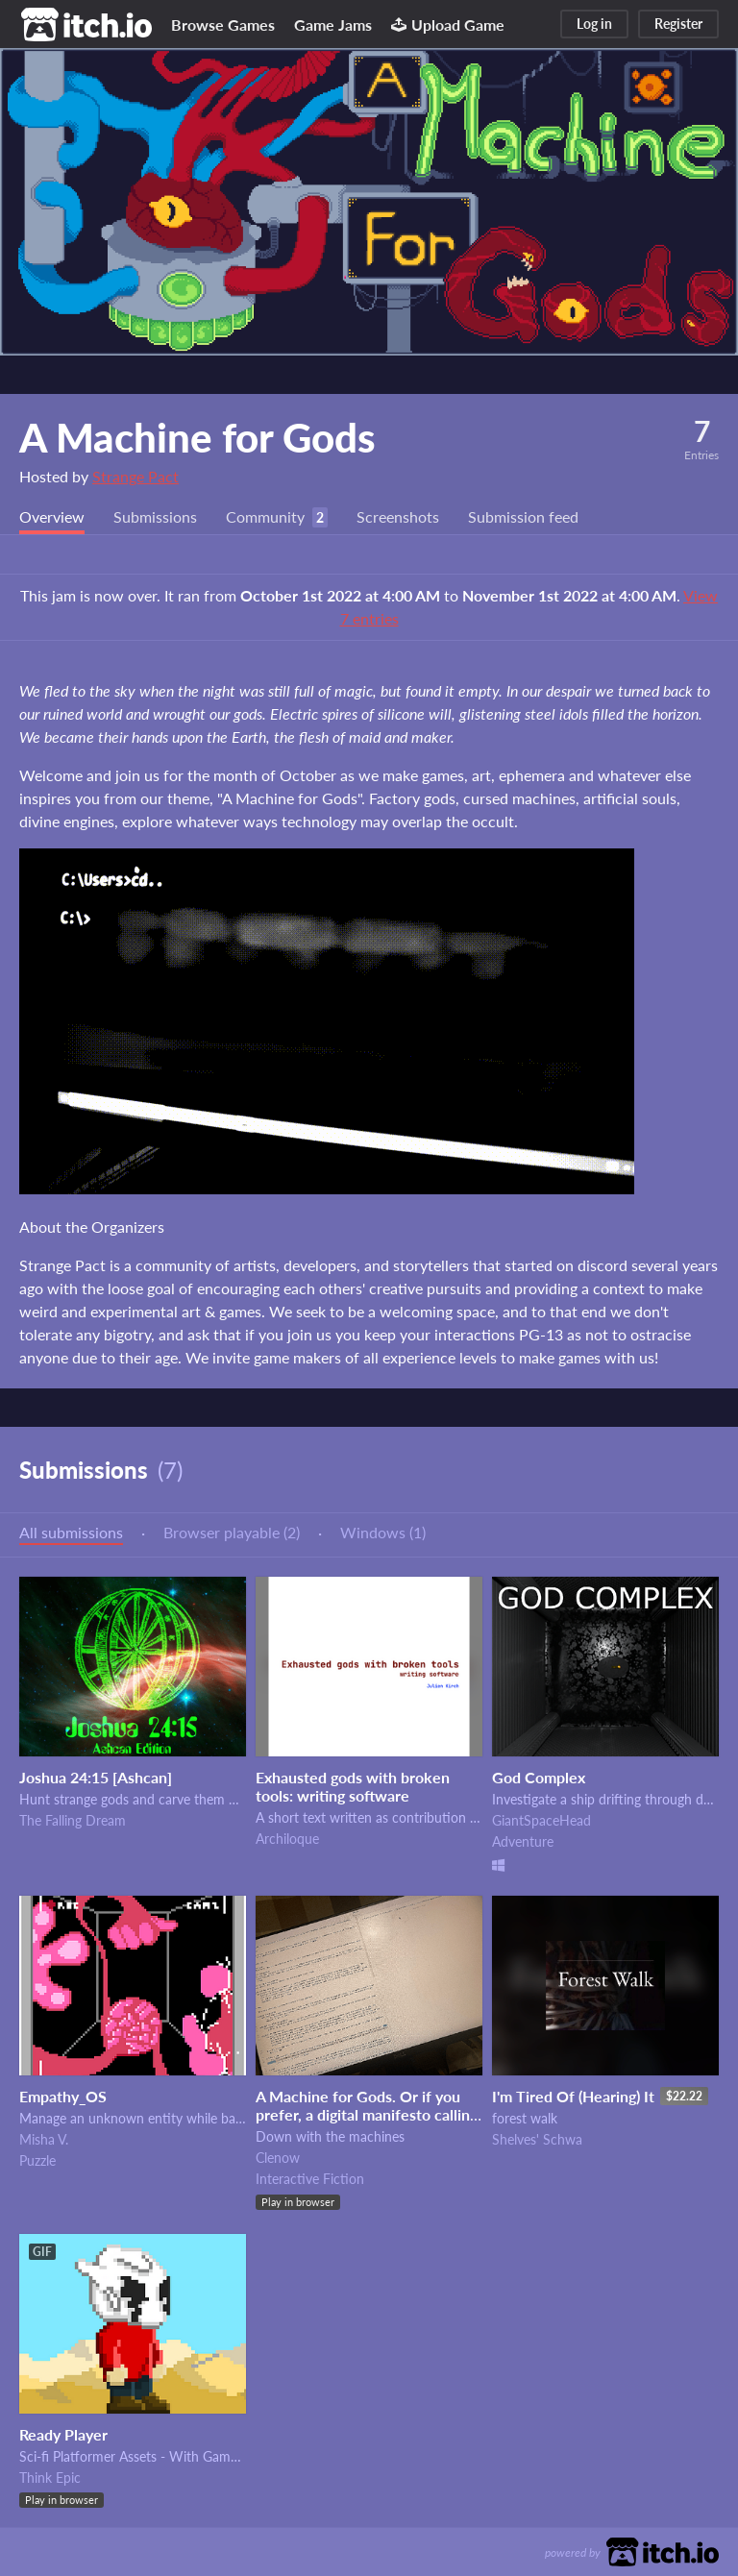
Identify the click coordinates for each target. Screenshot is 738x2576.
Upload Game (447, 24)
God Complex (538, 1777)
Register (678, 23)
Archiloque (287, 1838)
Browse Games (223, 24)
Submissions (155, 516)
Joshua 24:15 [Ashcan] (95, 1777)
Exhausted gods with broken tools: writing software (353, 1786)
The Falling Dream (72, 1820)
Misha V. (43, 2139)
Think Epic (50, 2477)
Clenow (278, 2157)
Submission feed (523, 516)
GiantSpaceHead (541, 1820)
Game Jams (333, 24)
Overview (52, 516)
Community (265, 516)
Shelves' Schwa (537, 2139)
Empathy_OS (63, 2096)
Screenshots (398, 516)
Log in (594, 23)
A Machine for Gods (197, 437)
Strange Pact (135, 476)
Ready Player (63, 2434)
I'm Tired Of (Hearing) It (573, 2096)
